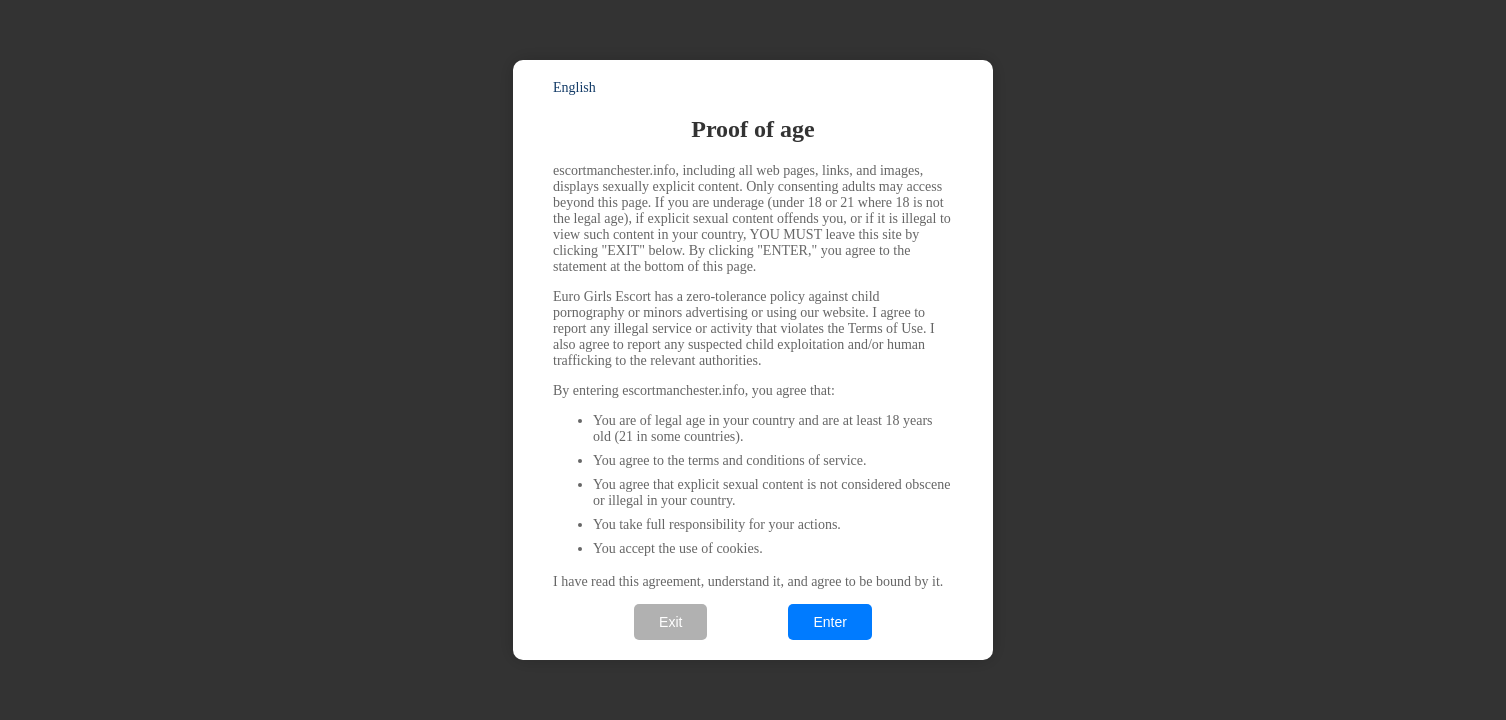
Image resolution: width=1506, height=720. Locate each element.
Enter (829, 622)
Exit (670, 622)
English (574, 87)
